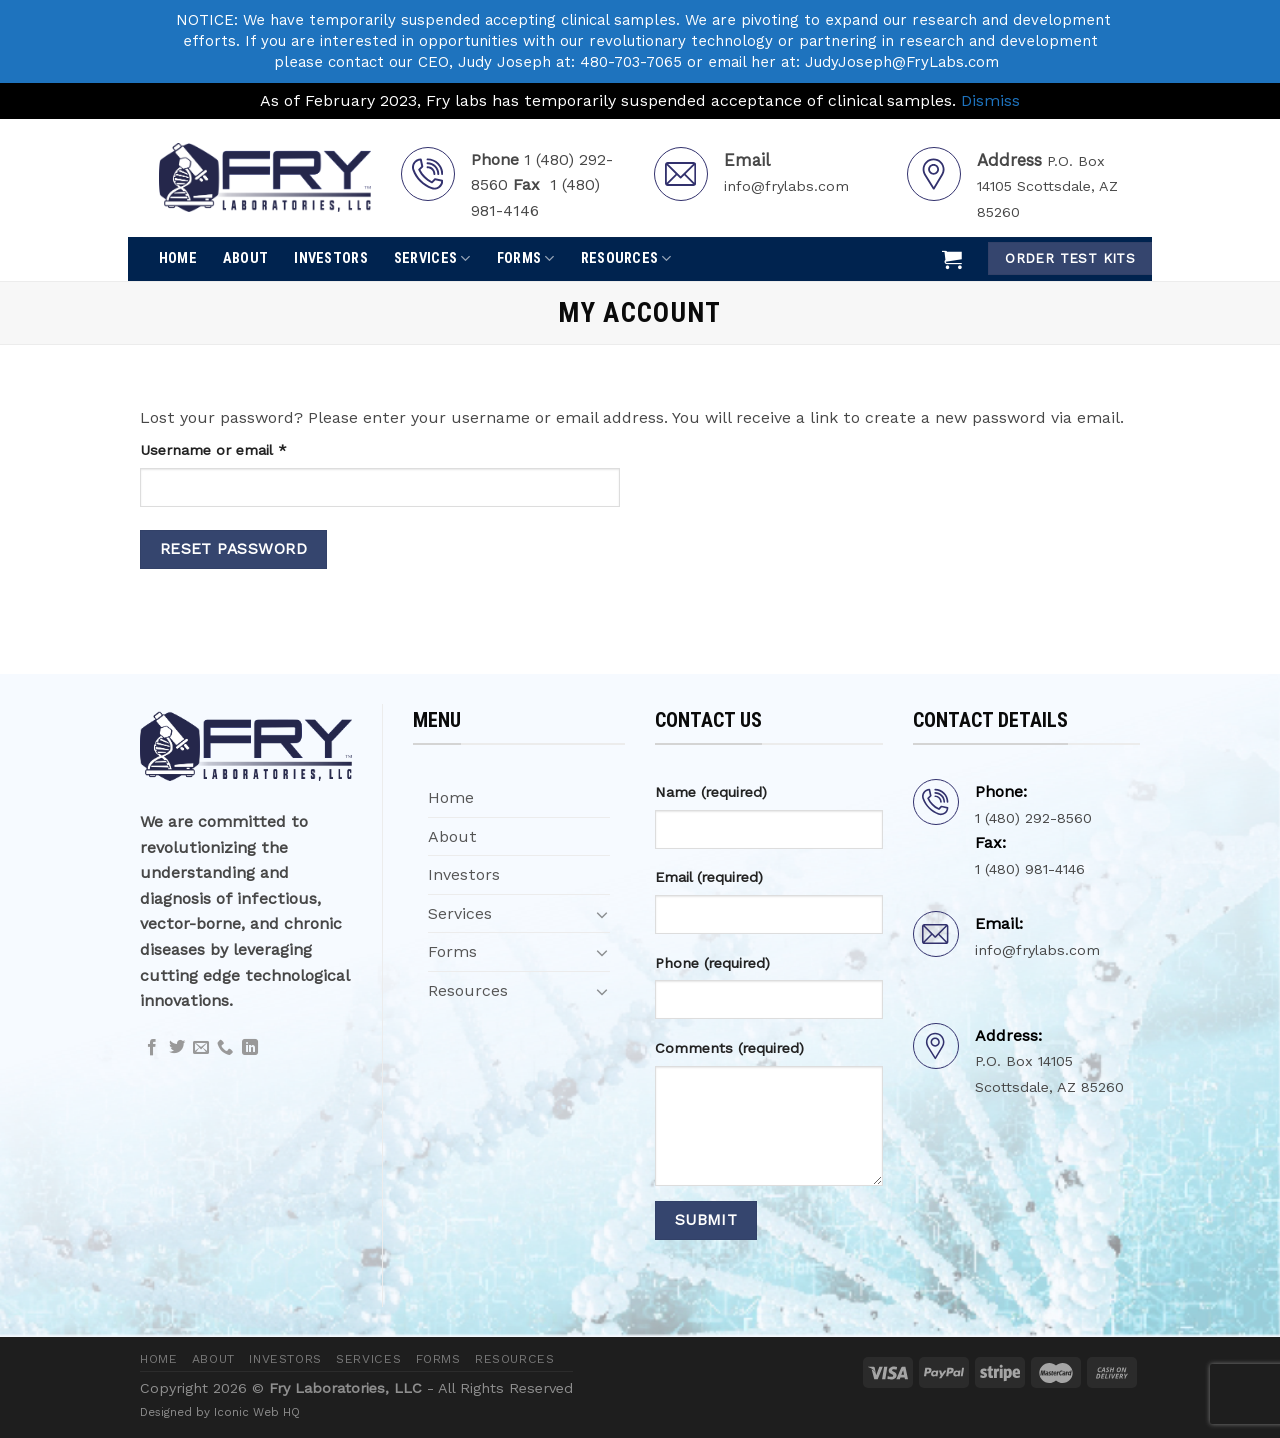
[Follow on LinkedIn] (250, 1048)
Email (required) (709, 877)
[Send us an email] (201, 1048)
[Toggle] (602, 914)
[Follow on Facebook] (152, 1048)
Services (432, 258)
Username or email (243, 448)
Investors (331, 258)
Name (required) (711, 792)
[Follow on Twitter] (177, 1048)
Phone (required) (712, 963)
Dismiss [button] (990, 100)
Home (178, 258)
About (245, 258)
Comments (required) (729, 1048)
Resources (626, 258)
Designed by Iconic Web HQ (220, 1412)
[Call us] (225, 1048)
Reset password (234, 549)
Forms (526, 258)
